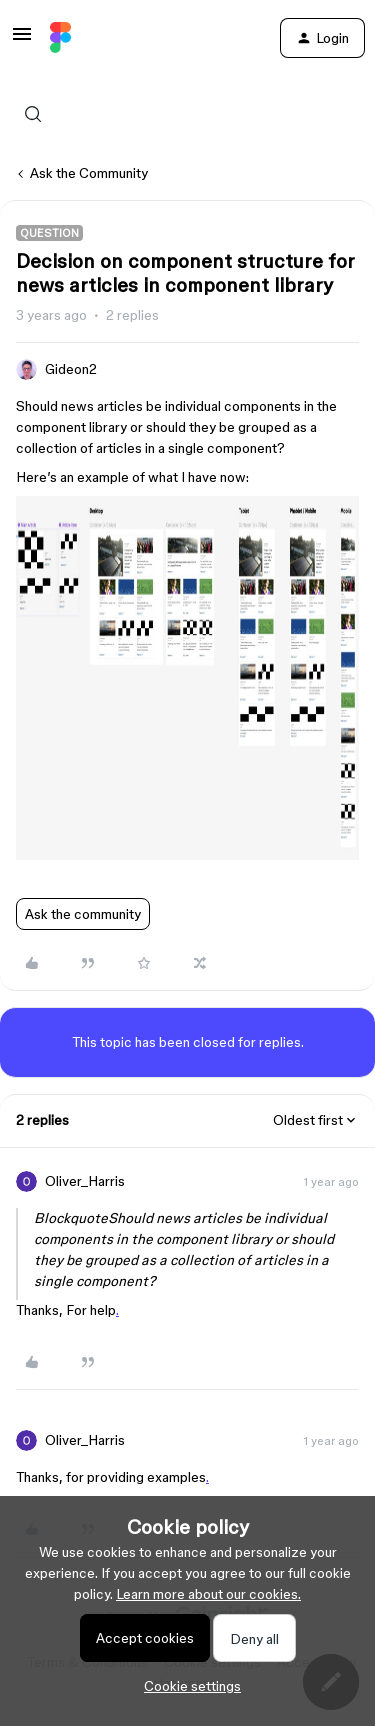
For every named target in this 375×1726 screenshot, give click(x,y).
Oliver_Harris (85, 1181)
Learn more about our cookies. (208, 1594)
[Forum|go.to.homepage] (60, 38)
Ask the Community (89, 173)
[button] (22, 41)
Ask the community (83, 914)
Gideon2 (71, 369)
